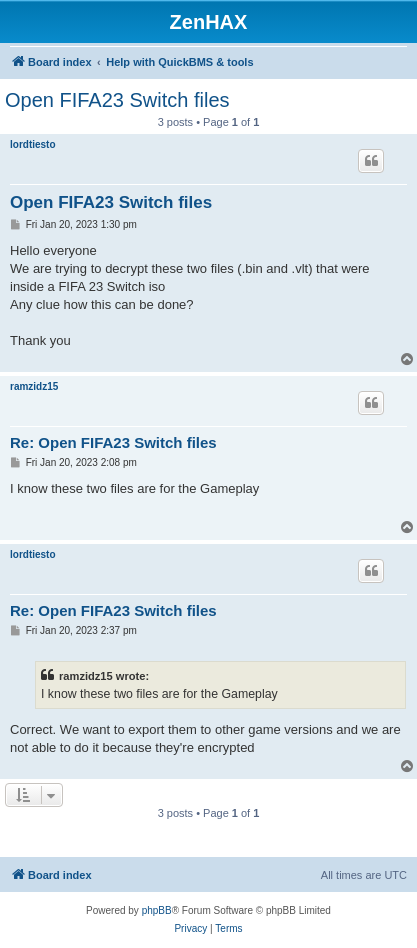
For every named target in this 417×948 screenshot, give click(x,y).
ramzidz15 (34, 386)
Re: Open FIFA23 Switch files (113, 442)
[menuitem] (190, 929)
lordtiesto (33, 144)
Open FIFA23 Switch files (117, 100)
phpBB (157, 910)
